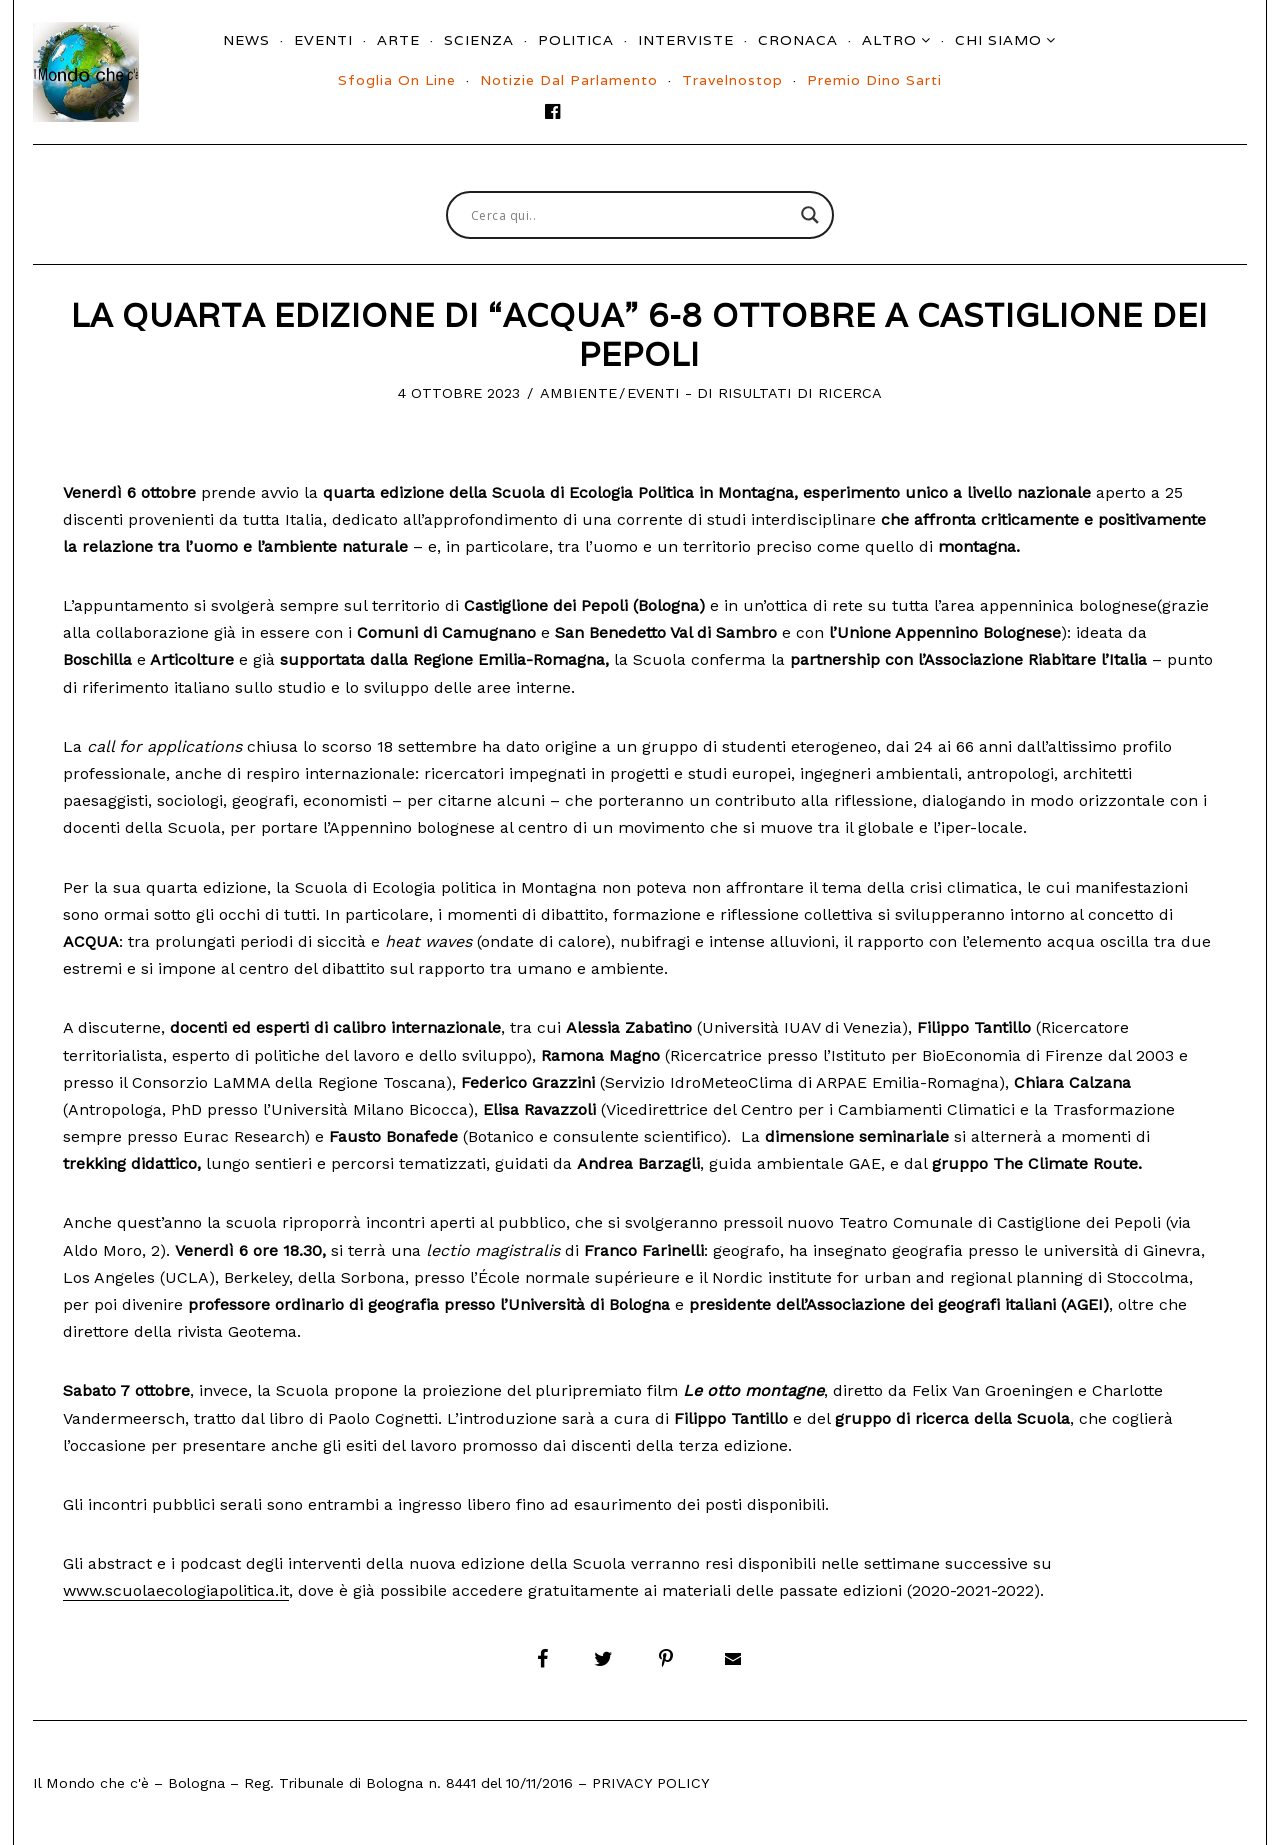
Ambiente (578, 393)
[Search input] (631, 215)
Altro (889, 40)
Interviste (686, 40)
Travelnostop (732, 80)
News (246, 40)
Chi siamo (998, 40)
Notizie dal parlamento (569, 80)
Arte (398, 40)
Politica (576, 40)
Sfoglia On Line (397, 80)
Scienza (479, 40)
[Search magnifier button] (810, 215)
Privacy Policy (651, 1783)
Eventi (323, 40)
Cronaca (798, 40)
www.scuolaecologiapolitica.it (176, 1590)
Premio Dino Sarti (874, 80)
